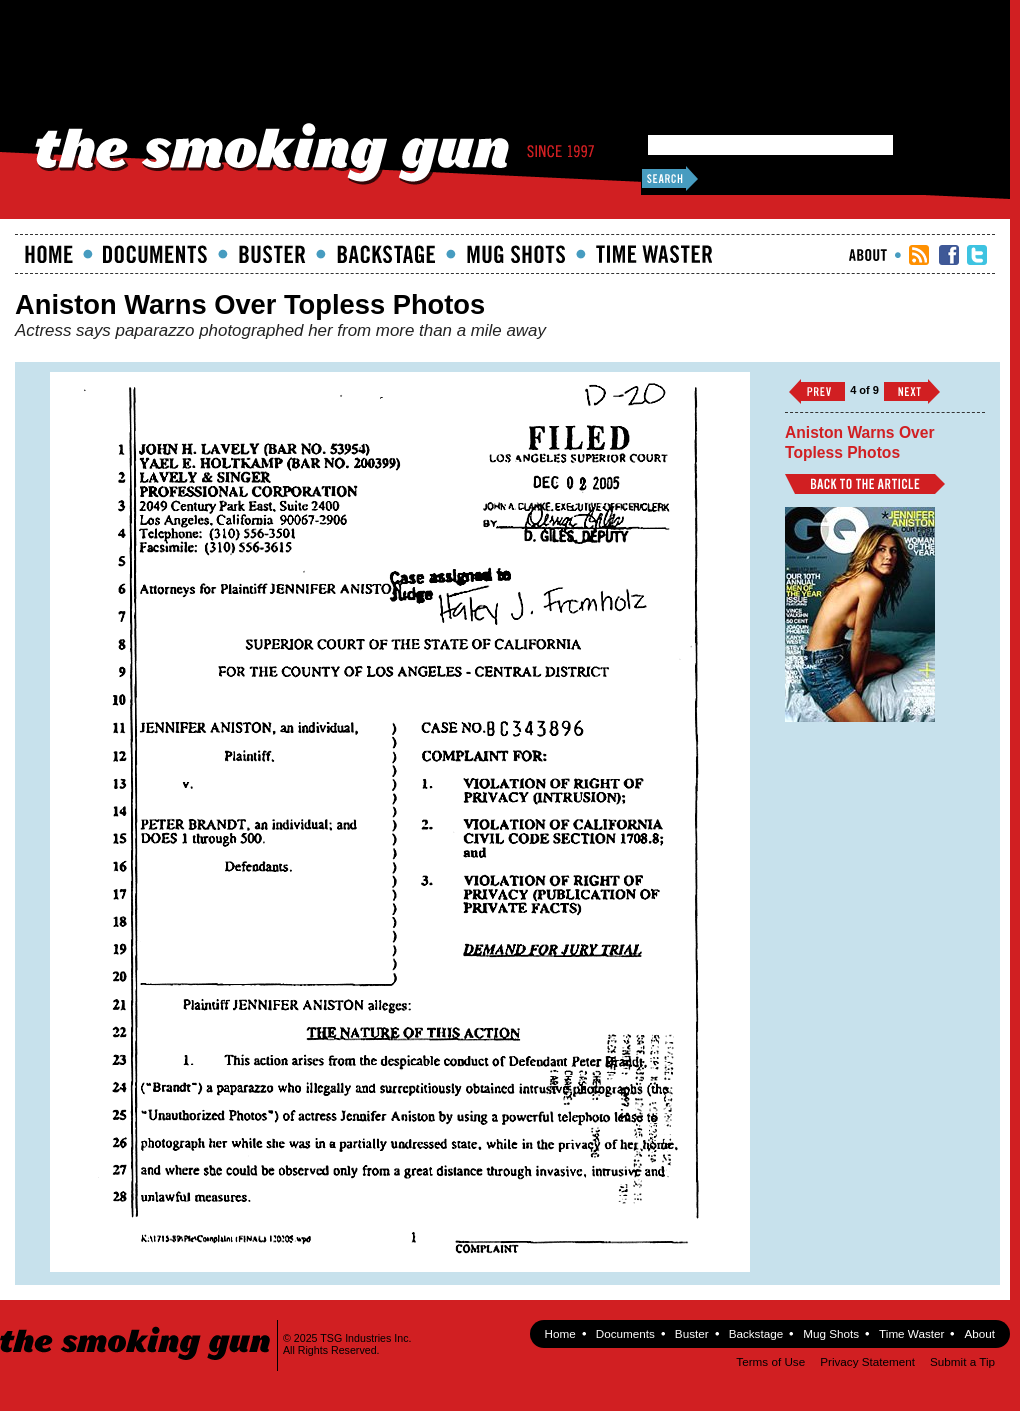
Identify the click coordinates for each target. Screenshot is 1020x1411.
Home (49, 254)
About (868, 255)
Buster (272, 254)
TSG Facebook (949, 255)
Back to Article (865, 484)
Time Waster (654, 254)
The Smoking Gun (136, 1325)
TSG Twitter (977, 255)
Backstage (386, 254)
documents (155, 254)
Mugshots (516, 254)
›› (912, 391)
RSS (919, 255)
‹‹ (817, 391)
